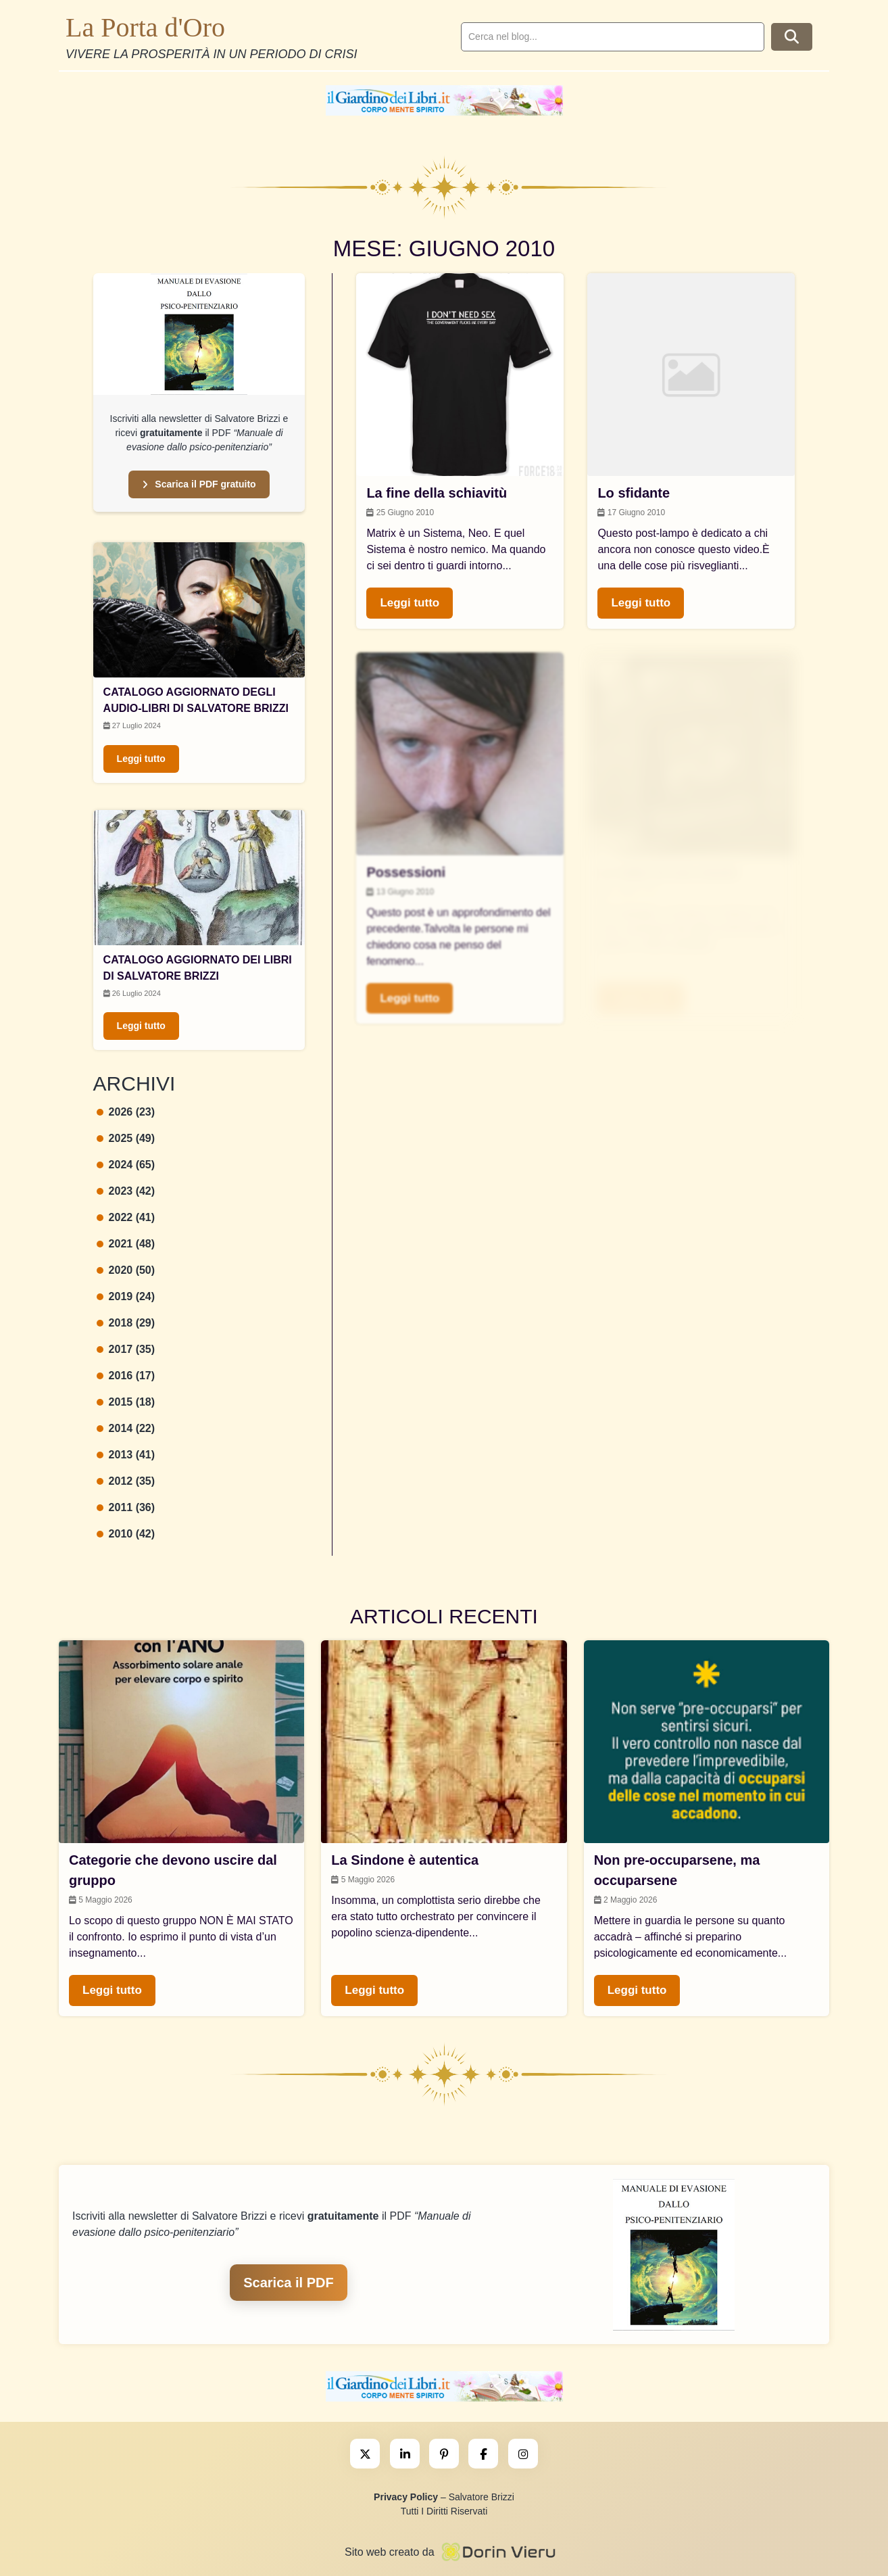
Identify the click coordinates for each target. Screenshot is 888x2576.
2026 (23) (126, 1112)
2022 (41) (126, 1217)
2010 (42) (126, 1534)
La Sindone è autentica (404, 1860)
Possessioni (405, 872)
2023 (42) (126, 1191)
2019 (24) (126, 1296)
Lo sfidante (633, 492)
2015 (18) (126, 1402)
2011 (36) (126, 1507)
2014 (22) (126, 1428)
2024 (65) (126, 1164)
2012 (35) (126, 1481)
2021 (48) (126, 1243)
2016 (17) (126, 1375)
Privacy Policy (406, 2496)
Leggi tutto (141, 758)
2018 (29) (126, 1323)
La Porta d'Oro (145, 27)
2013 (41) (126, 1454)
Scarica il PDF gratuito (198, 484)
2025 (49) (126, 1138)
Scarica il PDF (288, 2282)
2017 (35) (126, 1349)
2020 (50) (126, 1270)
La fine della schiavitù (436, 492)
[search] (612, 36)
